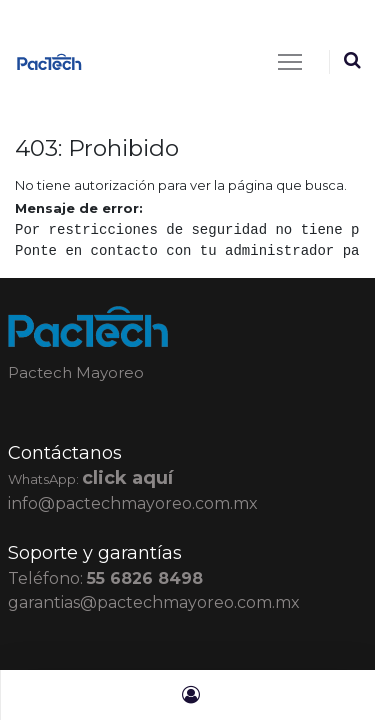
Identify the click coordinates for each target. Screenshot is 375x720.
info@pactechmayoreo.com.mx (133, 503)
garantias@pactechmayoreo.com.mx (154, 602)
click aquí (127, 478)
